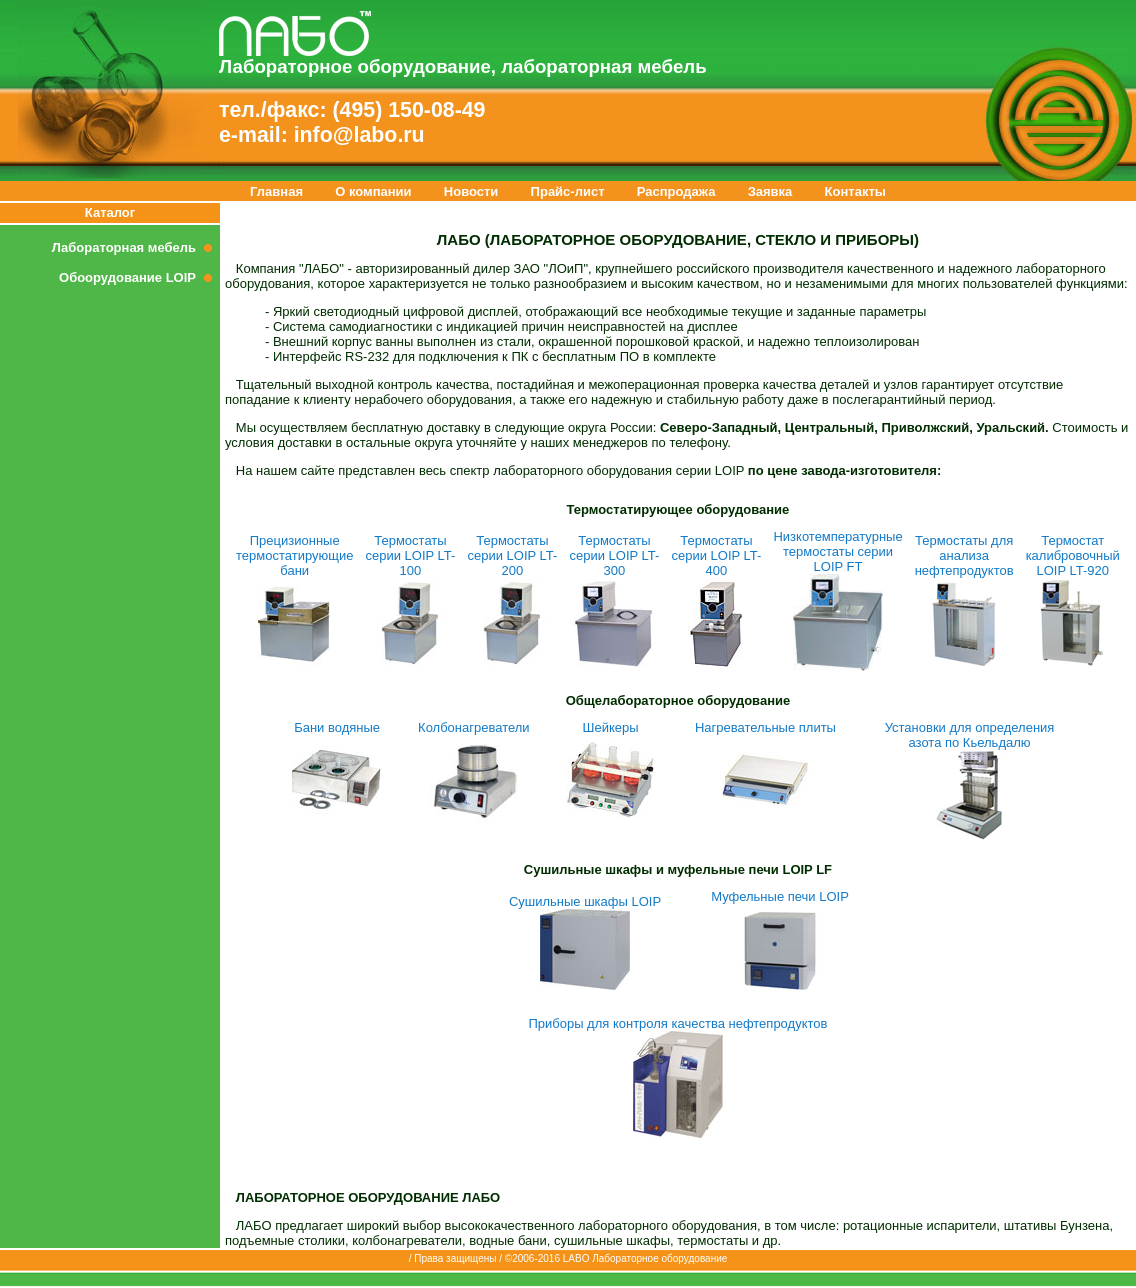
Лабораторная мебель (136, 247)
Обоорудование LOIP (139, 277)
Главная (276, 191)
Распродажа (676, 191)
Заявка (770, 191)
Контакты (855, 191)
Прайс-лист (568, 191)
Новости (471, 191)
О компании (373, 191)
